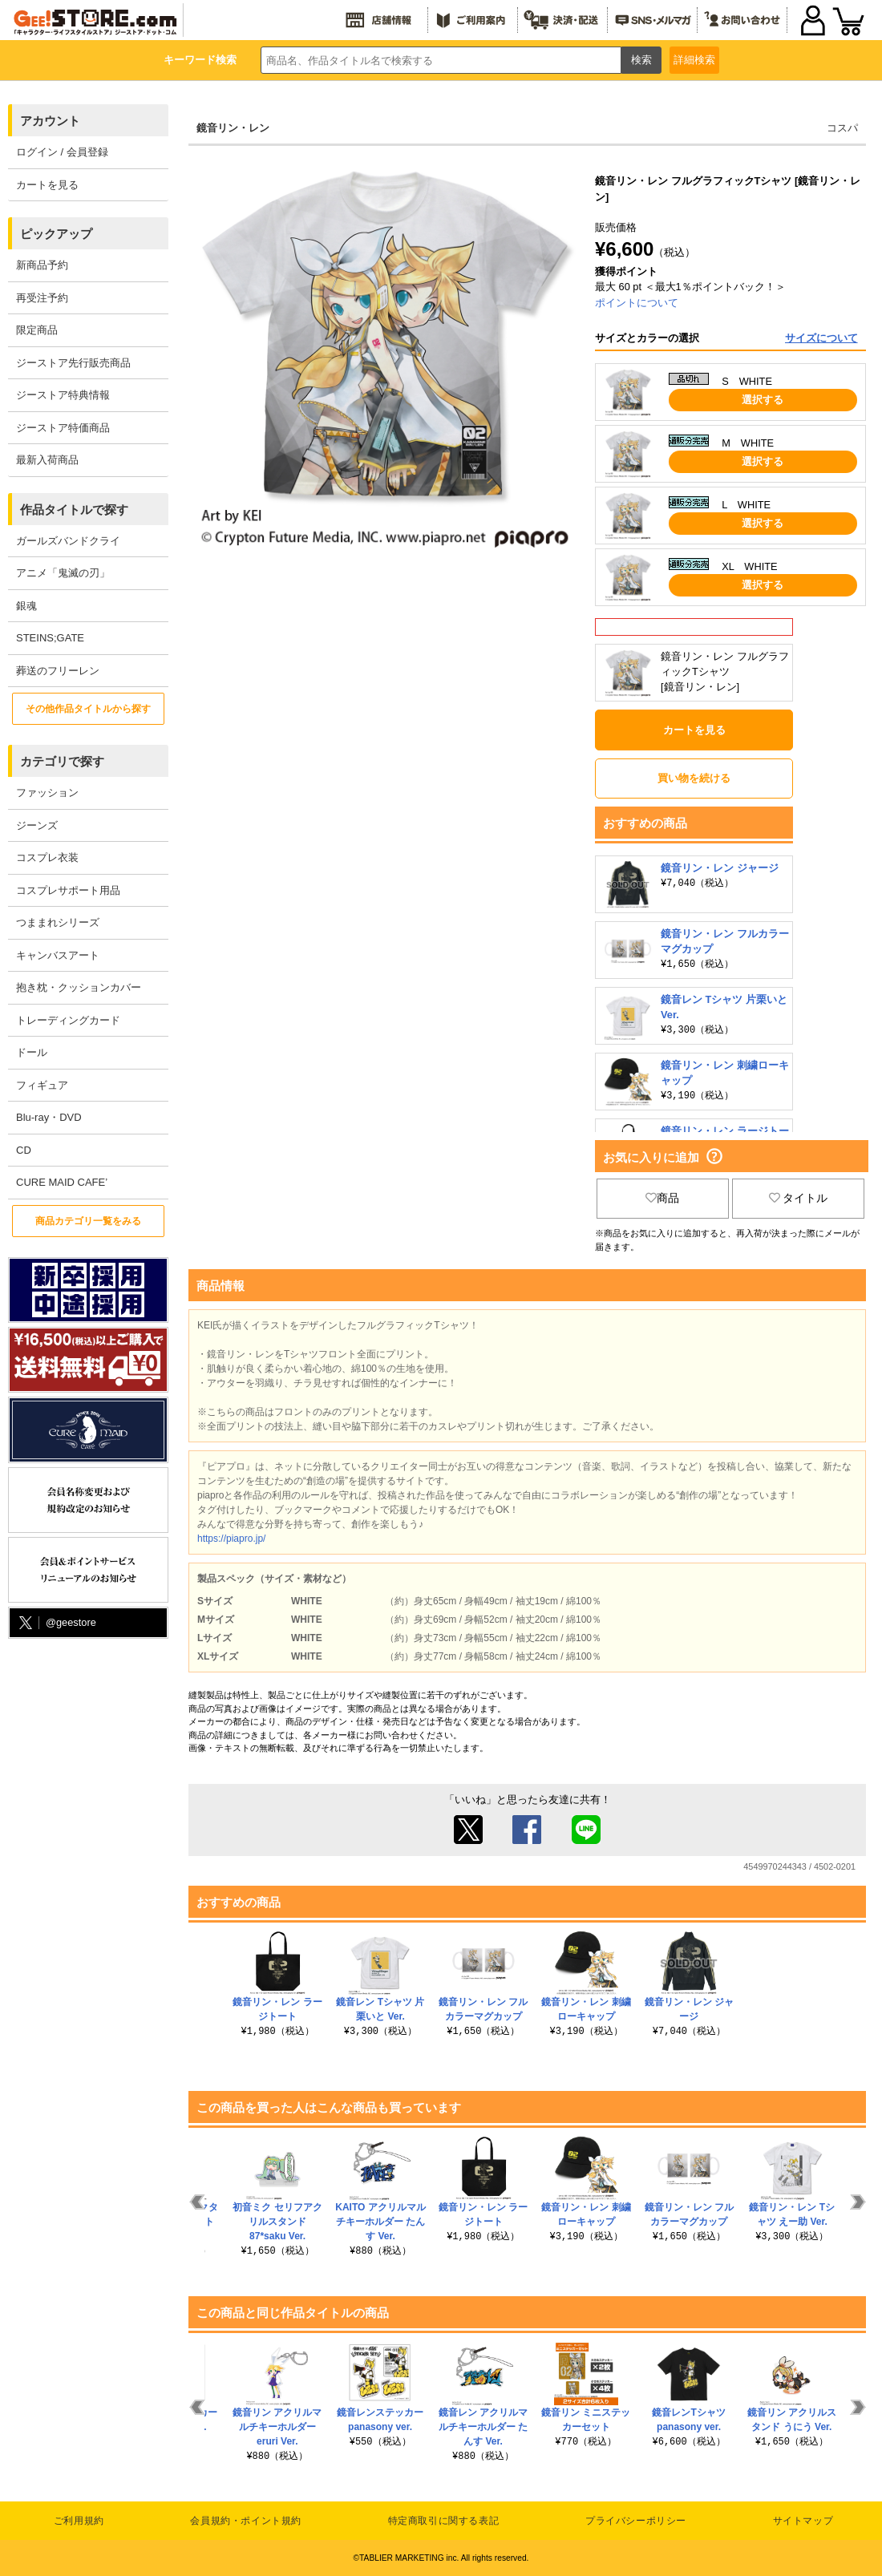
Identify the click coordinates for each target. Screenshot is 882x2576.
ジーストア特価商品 (63, 428)
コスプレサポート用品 (68, 890)
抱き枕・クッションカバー (78, 987)
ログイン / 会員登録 (62, 152)
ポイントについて (636, 303)
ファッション (47, 793)
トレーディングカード (68, 1020)
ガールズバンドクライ (68, 541)
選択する (762, 400)
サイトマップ (803, 2520)
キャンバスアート (57, 955)
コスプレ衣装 (47, 857)
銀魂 (26, 606)
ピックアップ (56, 234)
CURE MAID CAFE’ (61, 1182)
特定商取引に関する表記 (444, 2520)
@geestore (56, 1623)
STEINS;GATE (50, 638)
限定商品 (37, 330)
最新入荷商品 (47, 460)
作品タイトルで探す (74, 509)
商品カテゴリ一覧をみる (88, 1221)
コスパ (842, 128)
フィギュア (42, 1085)
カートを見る (47, 185)
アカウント (50, 120)
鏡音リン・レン (232, 128)
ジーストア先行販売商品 (73, 363)
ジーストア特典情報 (63, 395)
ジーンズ (37, 825)
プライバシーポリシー (635, 2520)
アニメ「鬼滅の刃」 (63, 573)
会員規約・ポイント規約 (245, 2520)
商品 (662, 1197)
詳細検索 (694, 60)
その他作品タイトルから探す (88, 708)
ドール (31, 1052)
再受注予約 (42, 298)
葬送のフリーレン (57, 671)
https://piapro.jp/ (231, 1538)
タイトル (798, 1197)
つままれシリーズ (57, 922)
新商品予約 (42, 265)
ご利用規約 (79, 2520)
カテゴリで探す (62, 761)
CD (23, 1150)
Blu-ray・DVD (49, 1117)
